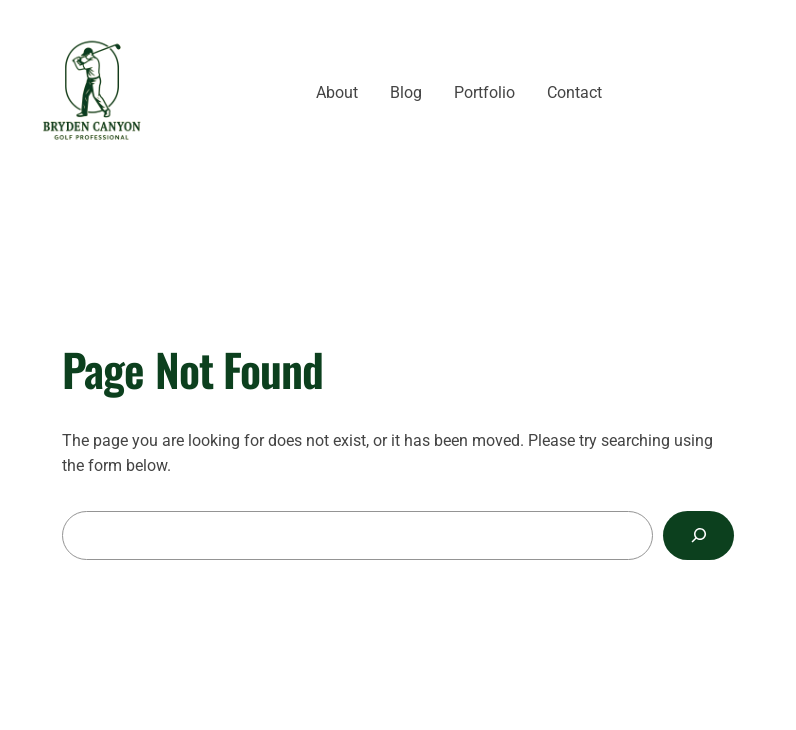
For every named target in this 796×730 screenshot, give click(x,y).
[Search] (698, 535)
